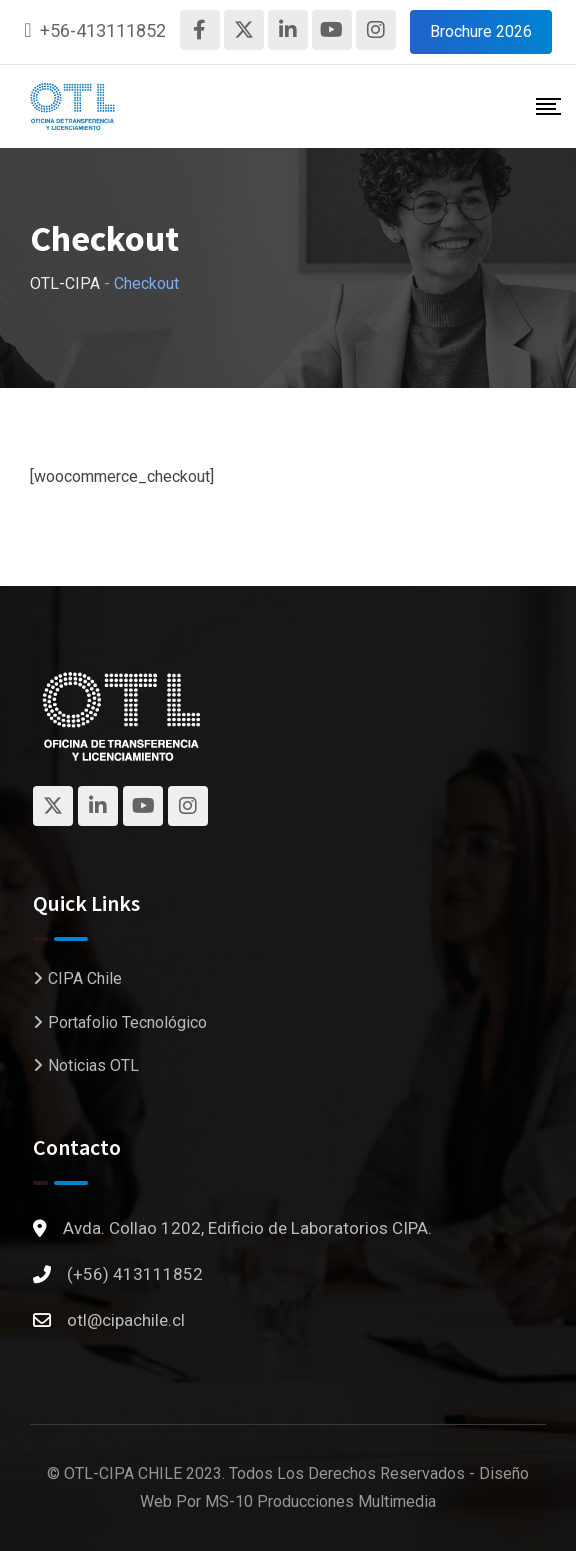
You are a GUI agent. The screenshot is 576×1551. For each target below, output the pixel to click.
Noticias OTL (93, 1065)
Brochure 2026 (481, 31)
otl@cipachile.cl (126, 1320)
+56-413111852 (103, 30)
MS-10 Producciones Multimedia (320, 1501)
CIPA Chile (85, 978)
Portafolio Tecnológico (127, 1022)
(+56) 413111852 (135, 1274)
